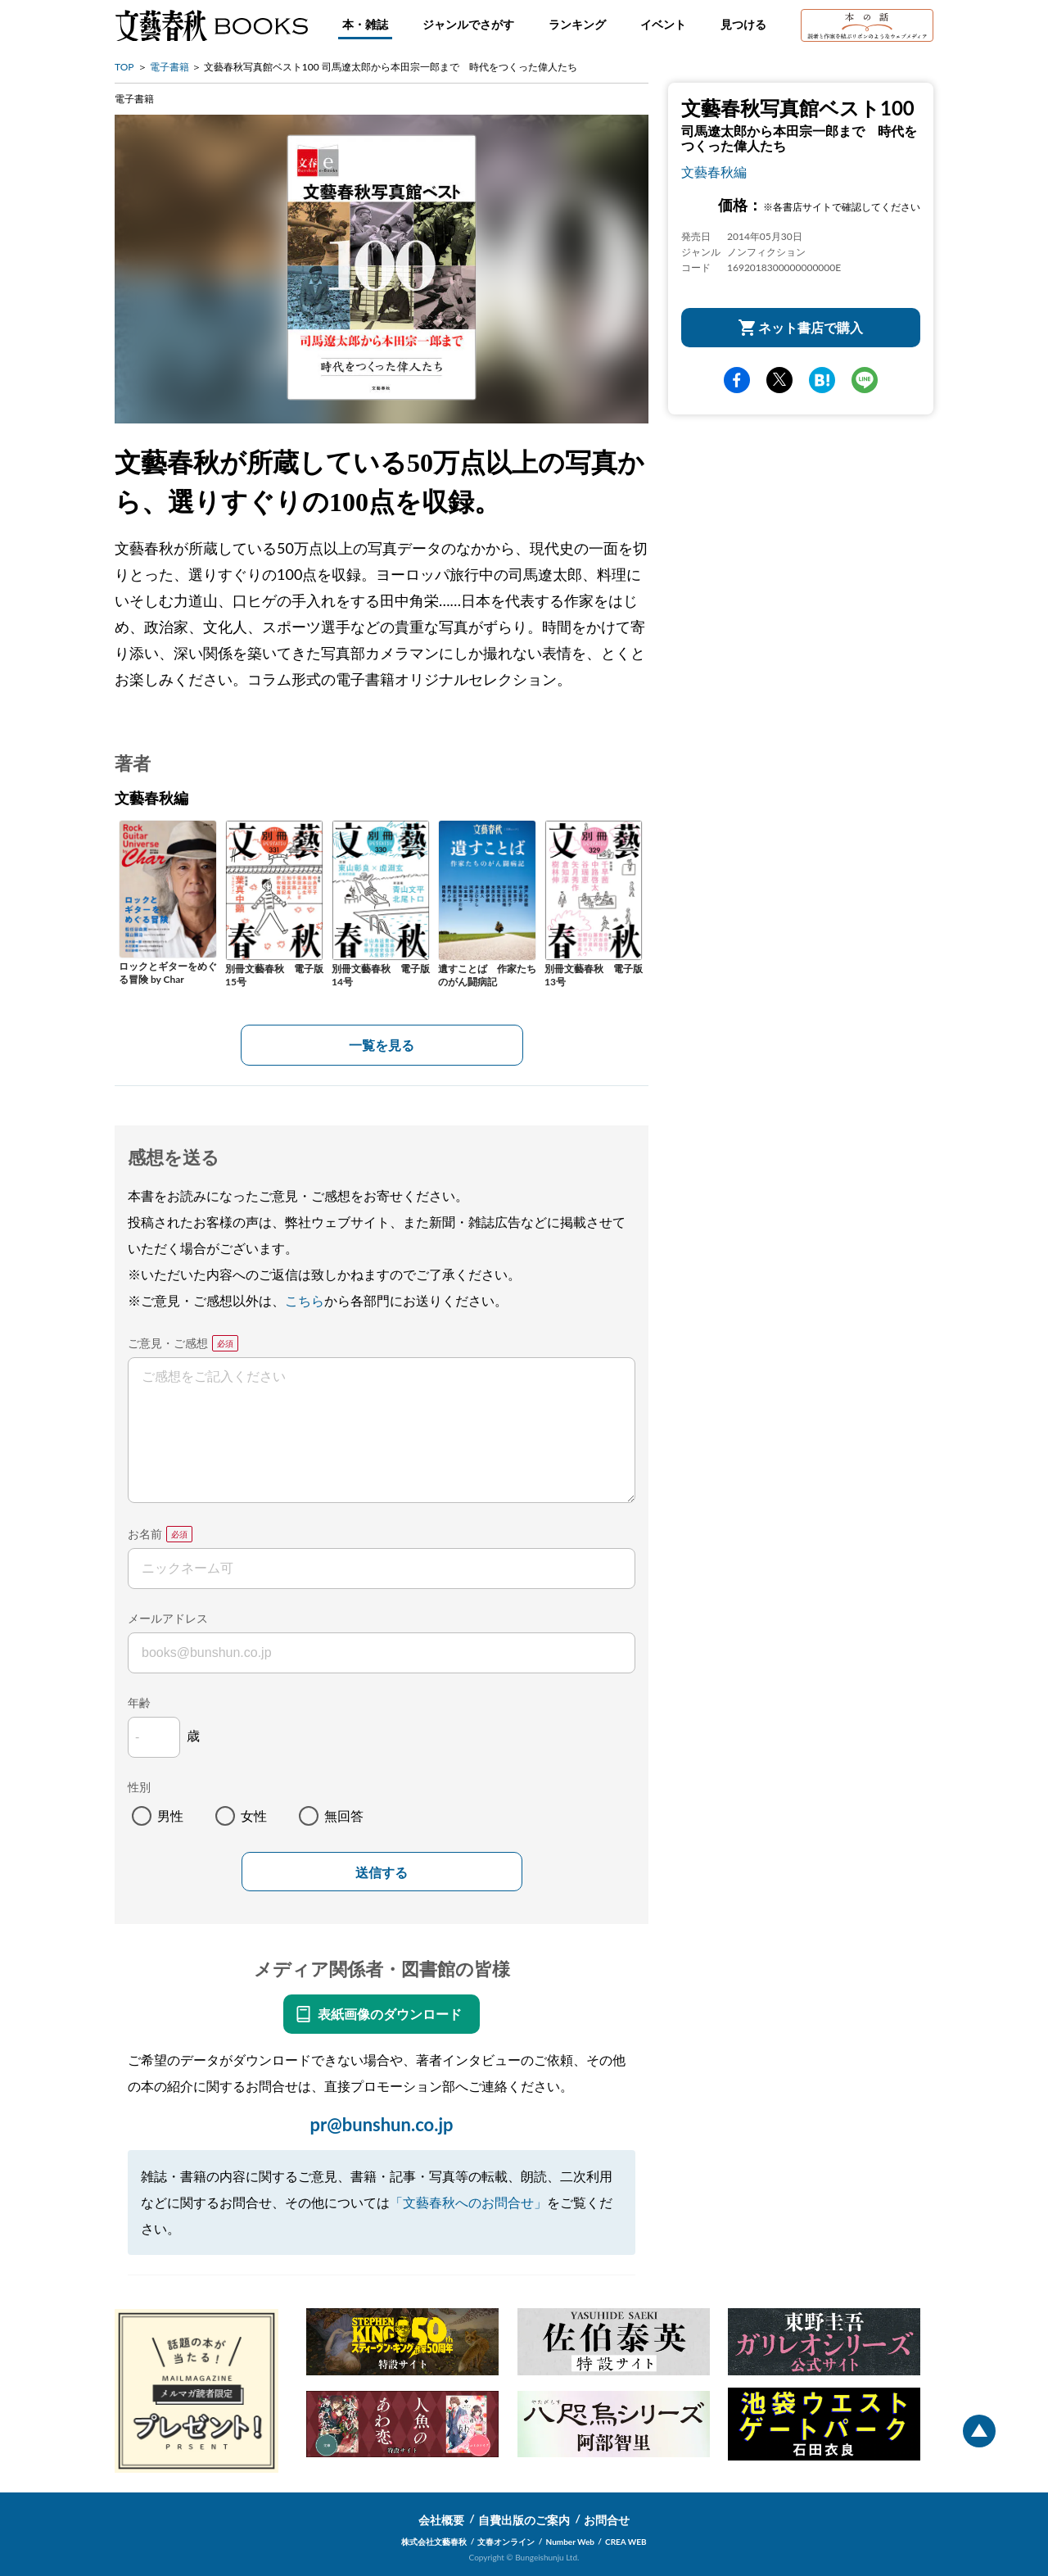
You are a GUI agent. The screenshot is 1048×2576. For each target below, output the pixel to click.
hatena (822, 380)
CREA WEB (626, 2542)
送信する (381, 1873)
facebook (737, 380)
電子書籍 (169, 67)
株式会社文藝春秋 (434, 2542)
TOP (124, 67)
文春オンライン (506, 2542)
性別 (139, 1787)
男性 (170, 1815)
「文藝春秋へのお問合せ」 (468, 2202)
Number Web (570, 2542)
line (865, 380)
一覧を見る (381, 1045)
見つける (743, 24)
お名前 (145, 1534)
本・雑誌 (365, 24)
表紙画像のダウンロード (390, 2013)
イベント (663, 24)
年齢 (139, 1702)
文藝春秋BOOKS (211, 25)
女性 (254, 1815)
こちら (304, 1300)
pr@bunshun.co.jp (381, 2124)
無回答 (344, 1815)
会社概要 (441, 2520)
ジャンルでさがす (468, 24)
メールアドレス (168, 1618)
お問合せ (607, 2520)
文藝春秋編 (714, 171)
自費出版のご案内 (524, 2520)
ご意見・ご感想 (168, 1343)
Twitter (779, 380)
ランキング (577, 24)
